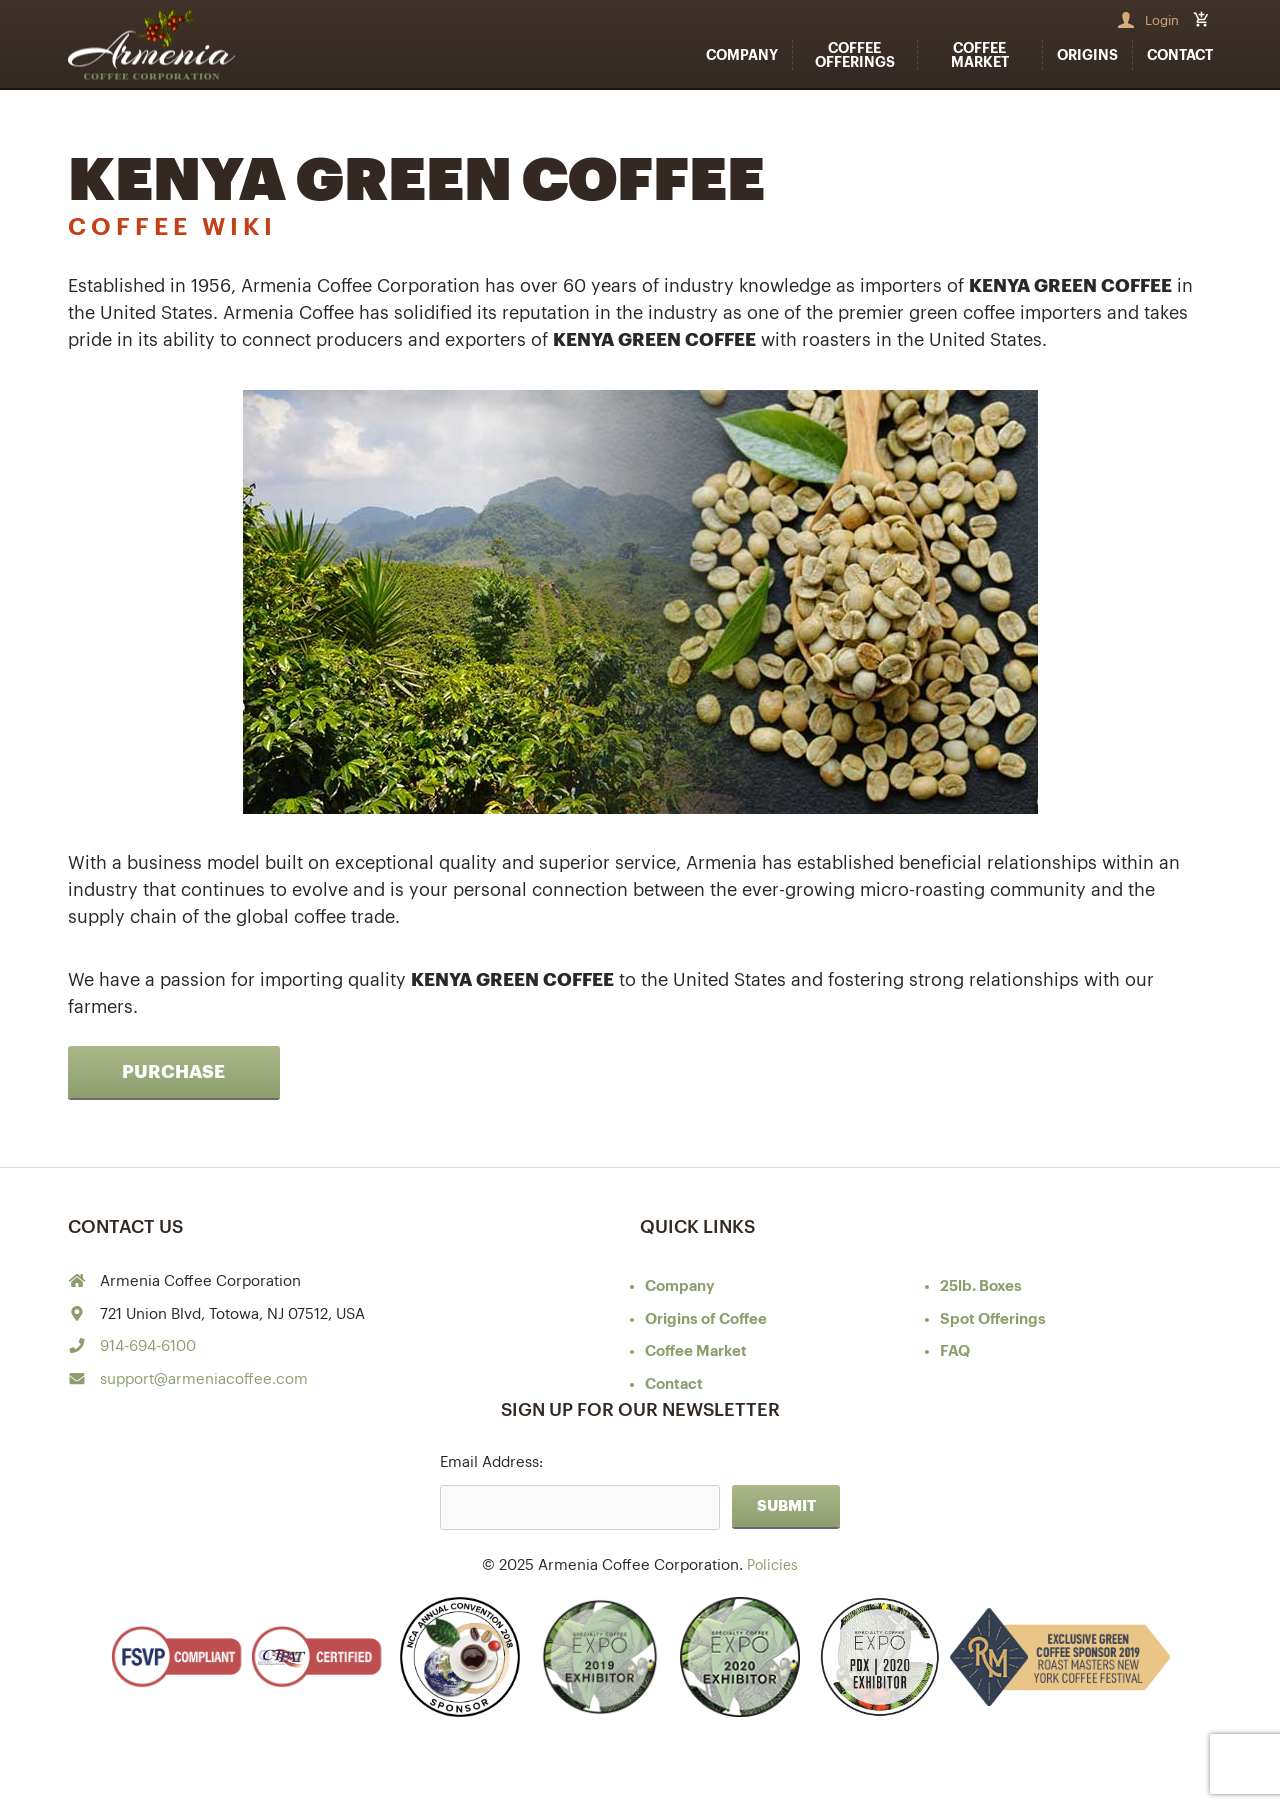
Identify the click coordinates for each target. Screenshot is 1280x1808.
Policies (772, 1565)
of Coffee (706, 1319)
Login (1162, 20)
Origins (1087, 55)
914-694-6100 (148, 1346)
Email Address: (491, 1462)
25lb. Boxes (981, 1286)
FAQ (955, 1351)
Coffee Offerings (855, 55)
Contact (1180, 55)
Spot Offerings (993, 1319)
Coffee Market (980, 55)
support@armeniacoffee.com (204, 1379)
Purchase (173, 1072)
